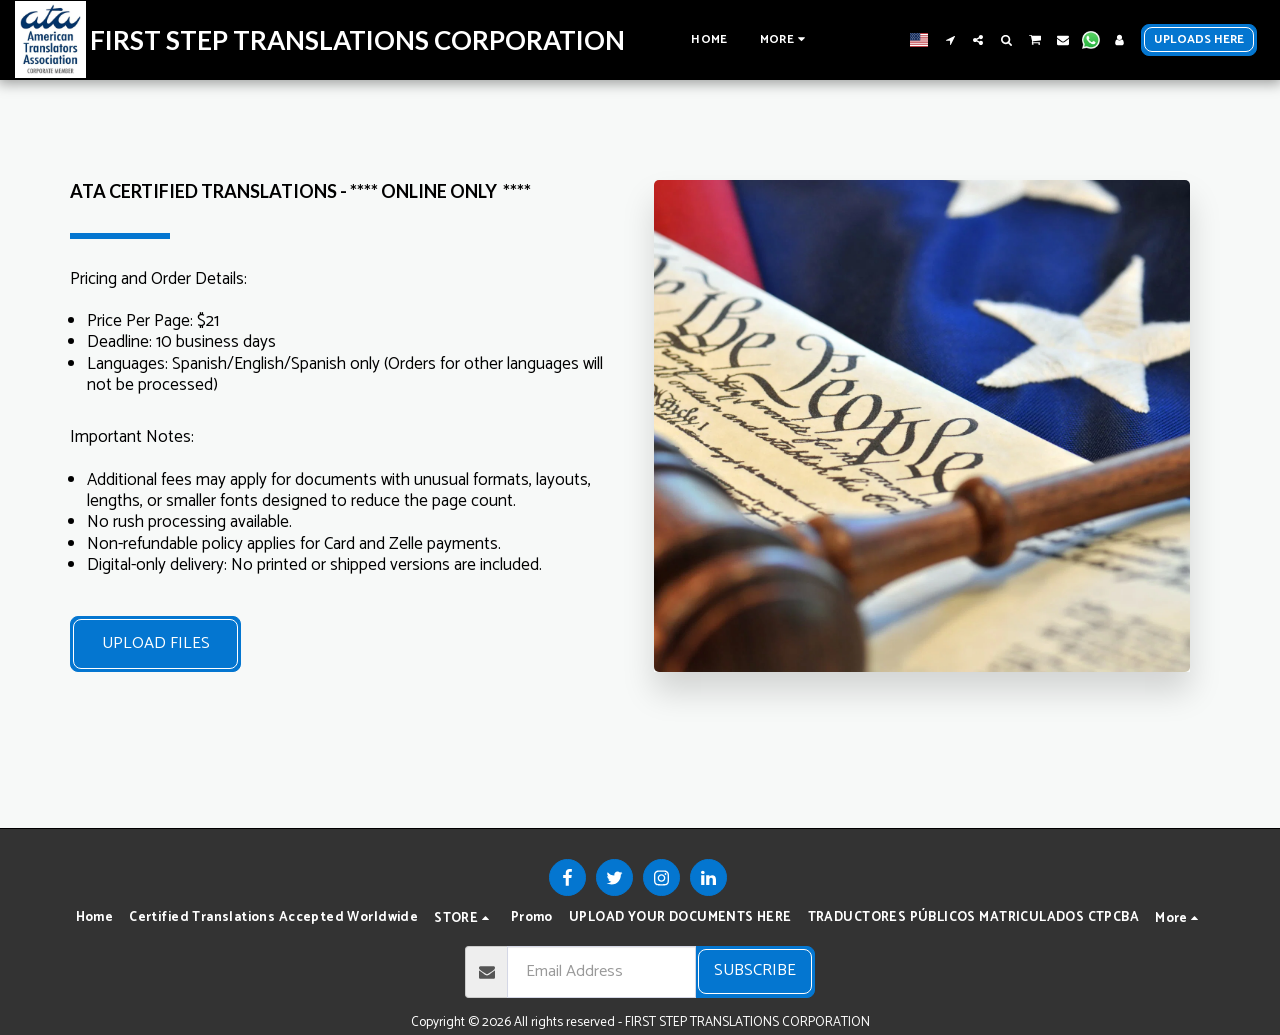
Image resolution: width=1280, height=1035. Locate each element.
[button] (950, 40)
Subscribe (755, 970)
